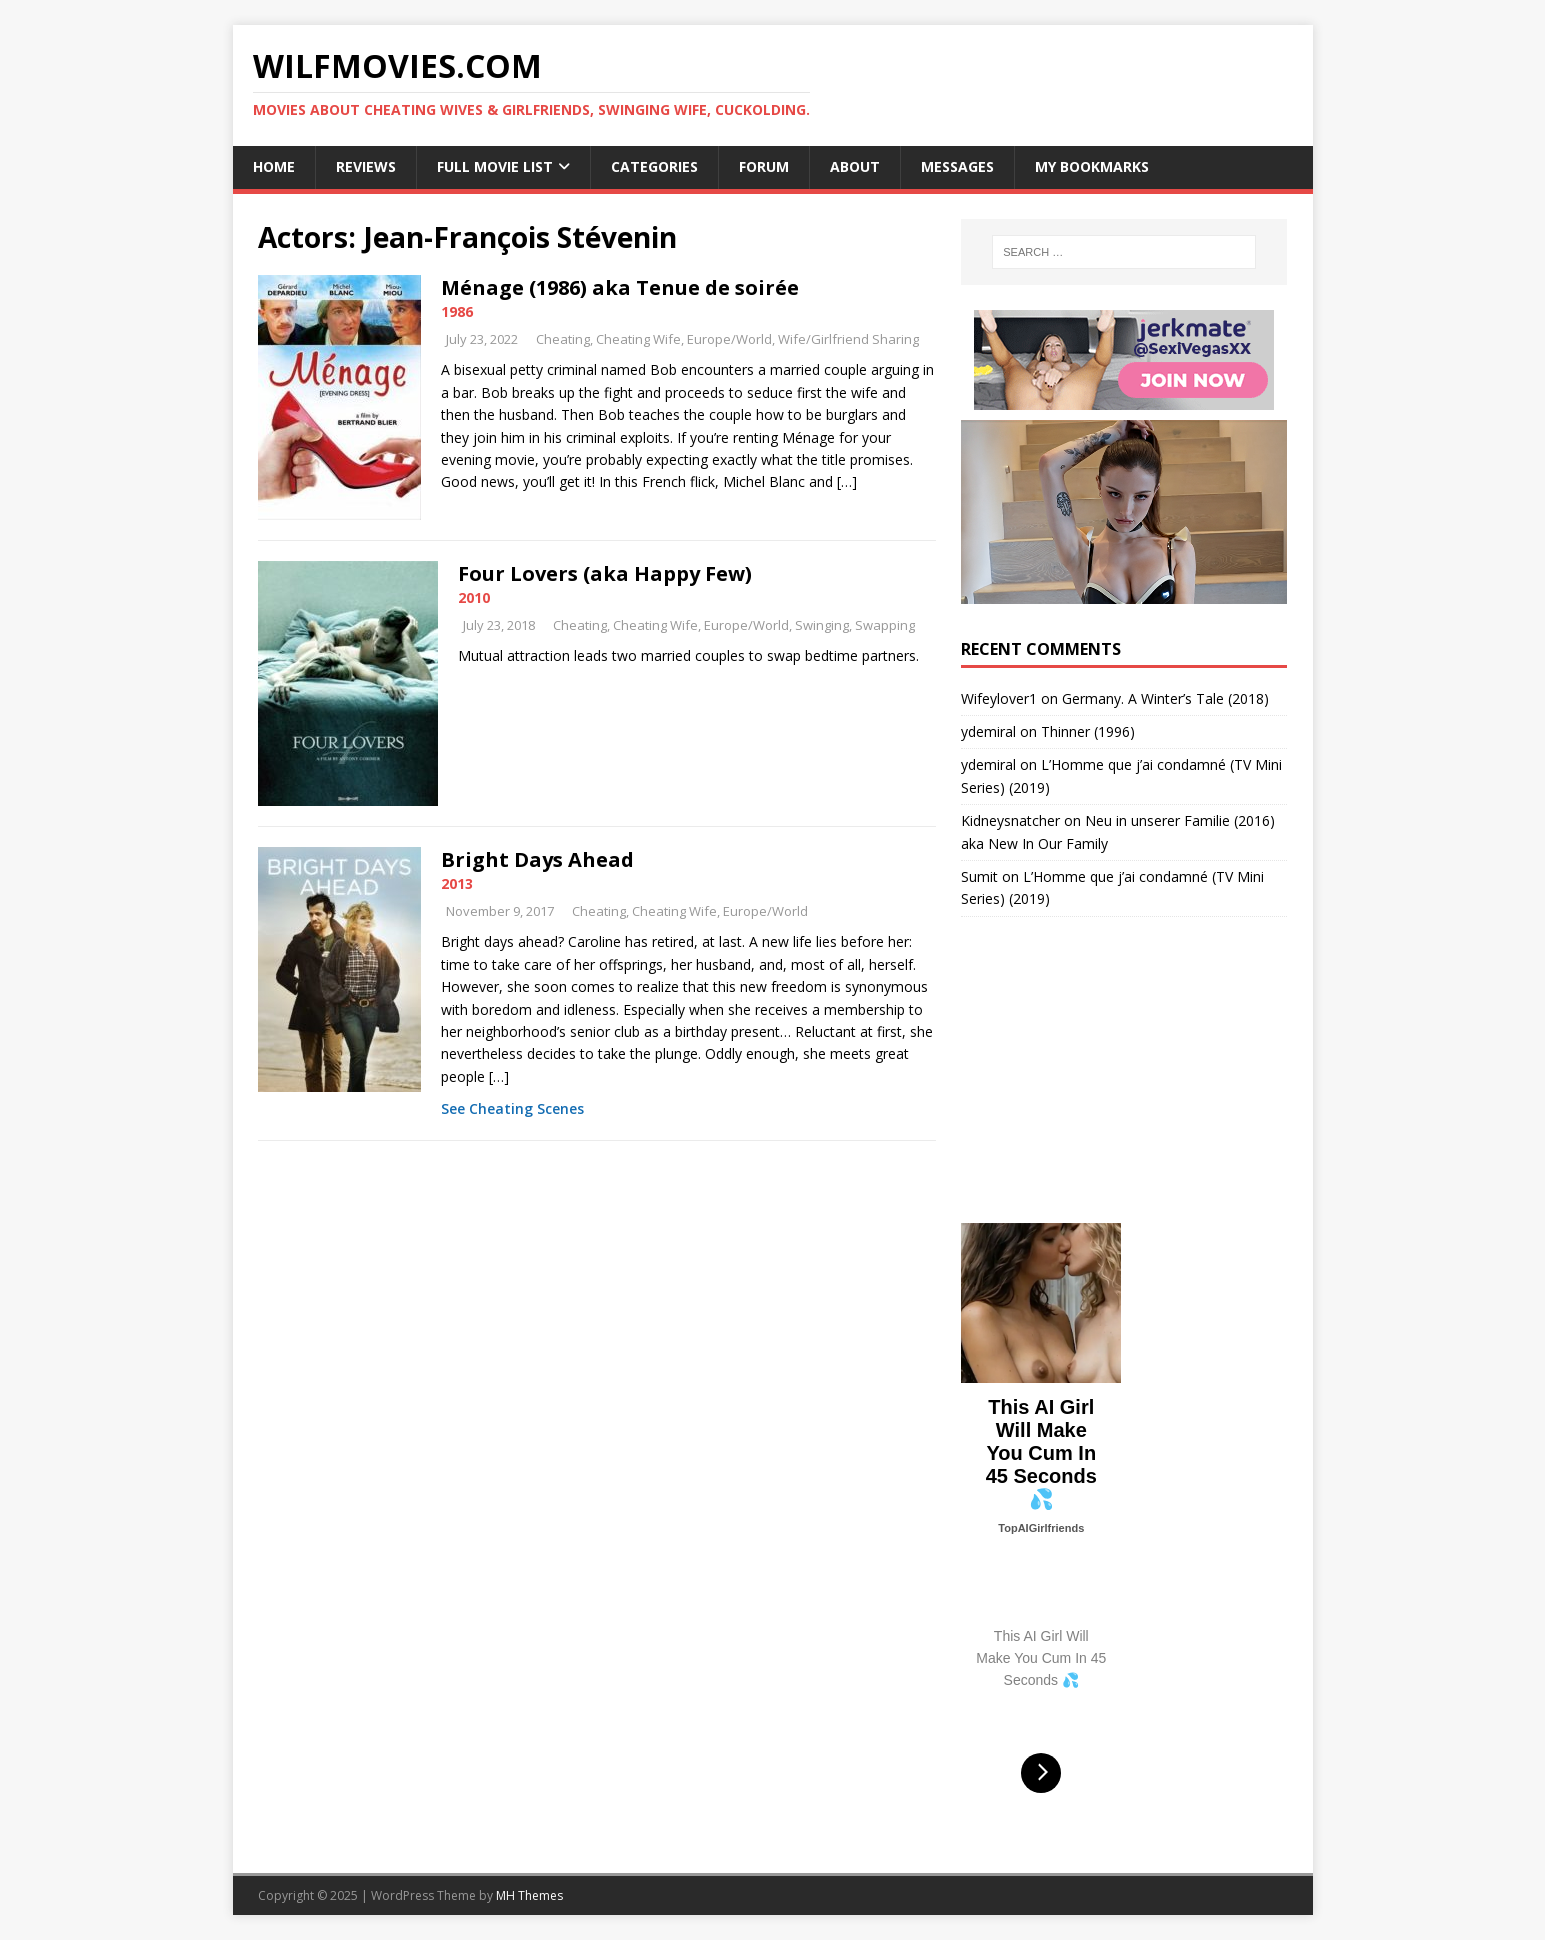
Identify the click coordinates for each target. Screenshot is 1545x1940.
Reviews (366, 166)
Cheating (563, 339)
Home (274, 166)
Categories (654, 166)
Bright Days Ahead (537, 859)
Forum (764, 166)
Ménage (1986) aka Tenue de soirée (620, 287)
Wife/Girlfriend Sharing (848, 339)
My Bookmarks (1092, 166)
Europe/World (729, 339)
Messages (957, 166)
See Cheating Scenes (512, 1108)
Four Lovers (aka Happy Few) (605, 573)
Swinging (822, 625)
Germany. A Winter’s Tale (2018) (1165, 698)
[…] (847, 481)
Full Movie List (495, 166)
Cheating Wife (638, 339)
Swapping (885, 625)
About (855, 166)
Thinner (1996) (1088, 731)
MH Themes (529, 1895)
